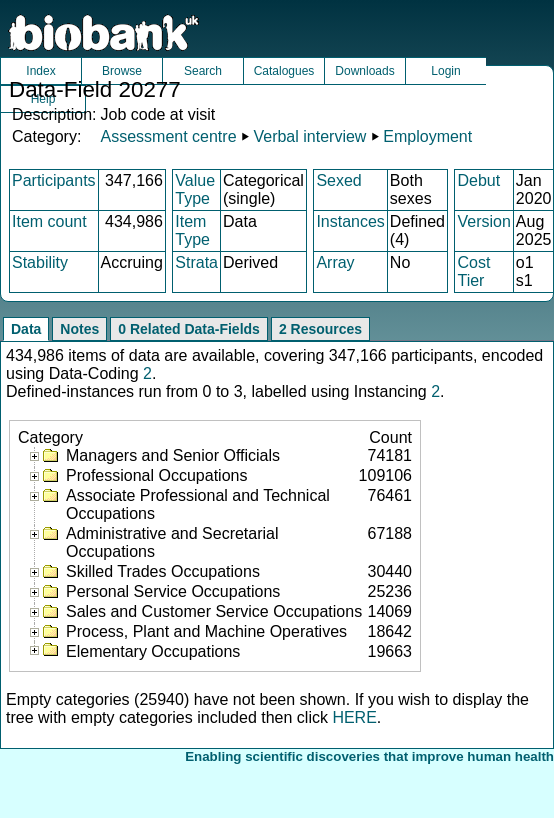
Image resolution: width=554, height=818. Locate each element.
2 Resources (320, 329)
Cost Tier (473, 271)
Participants (54, 180)
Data (26, 329)
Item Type (192, 230)
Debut (478, 180)
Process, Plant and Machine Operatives (206, 631)
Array (335, 262)
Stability (40, 262)
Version (483, 221)
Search (203, 71)
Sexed (338, 180)
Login (445, 71)
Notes (79, 329)
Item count (49, 221)
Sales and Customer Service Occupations (214, 611)
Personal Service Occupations (173, 591)
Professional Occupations (156, 475)
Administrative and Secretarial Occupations (172, 542)
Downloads (364, 71)
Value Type (195, 189)
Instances (350, 221)
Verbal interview (309, 136)
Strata (196, 262)
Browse (122, 71)
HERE (354, 717)
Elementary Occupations (153, 651)
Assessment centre (168, 136)
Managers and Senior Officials (173, 455)
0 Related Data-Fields (189, 329)
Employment (427, 136)
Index (40, 71)
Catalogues (284, 71)
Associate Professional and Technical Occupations (198, 504)
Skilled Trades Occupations (163, 571)
